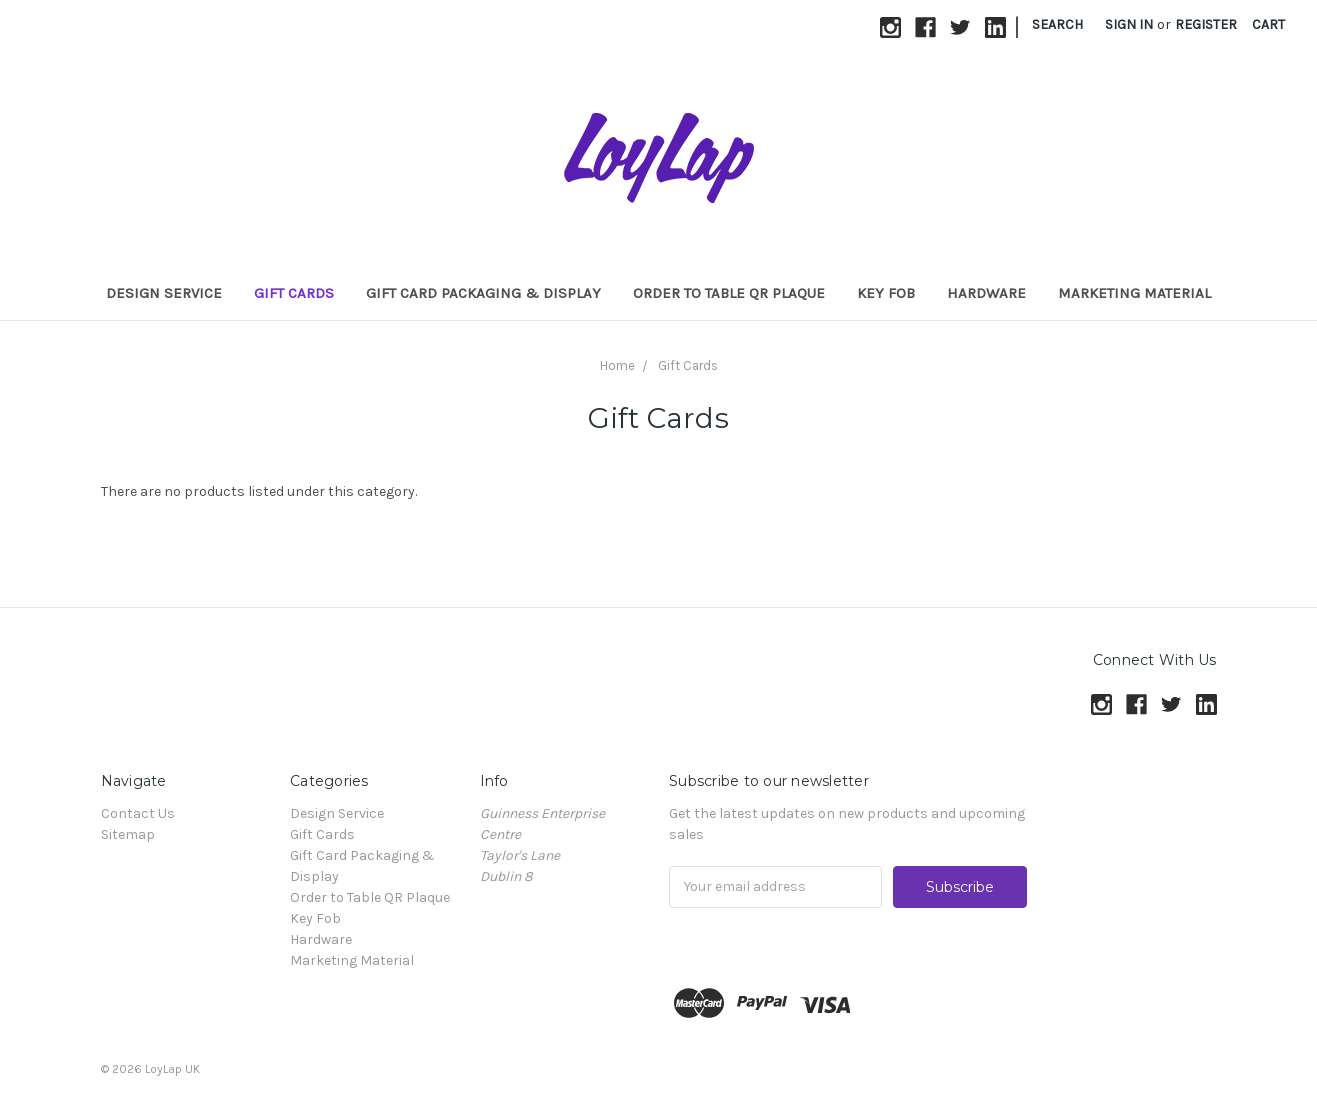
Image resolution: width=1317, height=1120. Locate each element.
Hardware (986, 293)
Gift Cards (294, 293)
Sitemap (128, 834)
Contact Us (138, 813)
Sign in (1129, 24)
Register (1206, 24)
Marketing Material (1134, 293)
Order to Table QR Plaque (729, 293)
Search (1057, 24)
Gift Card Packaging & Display (483, 293)
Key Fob (886, 293)
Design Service (164, 293)
